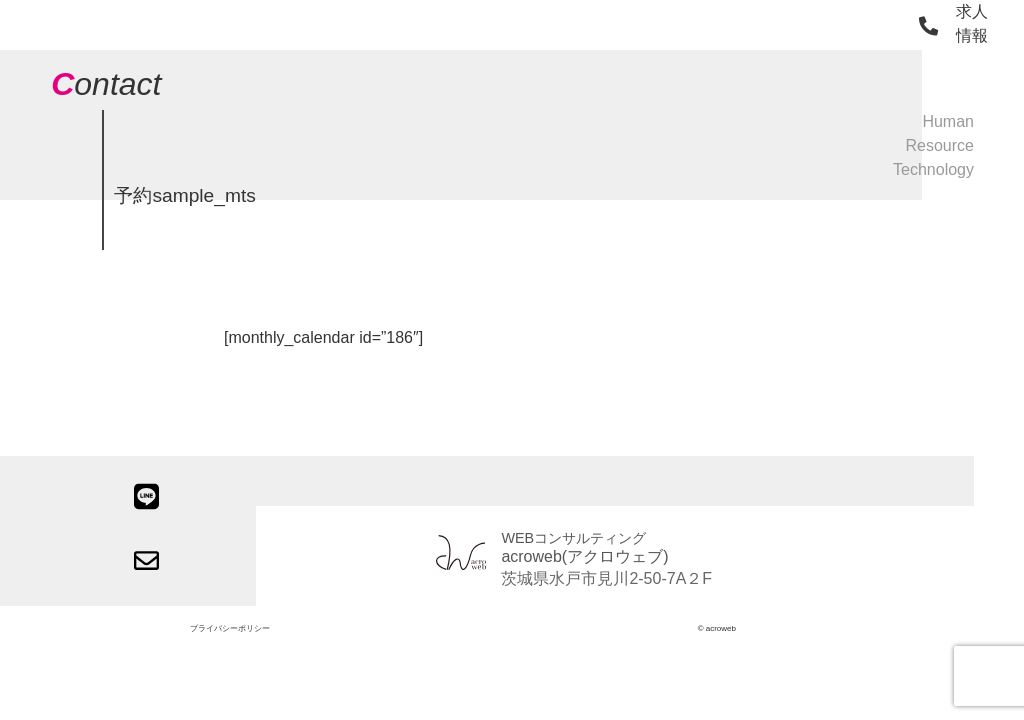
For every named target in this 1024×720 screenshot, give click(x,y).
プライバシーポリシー (230, 628)
